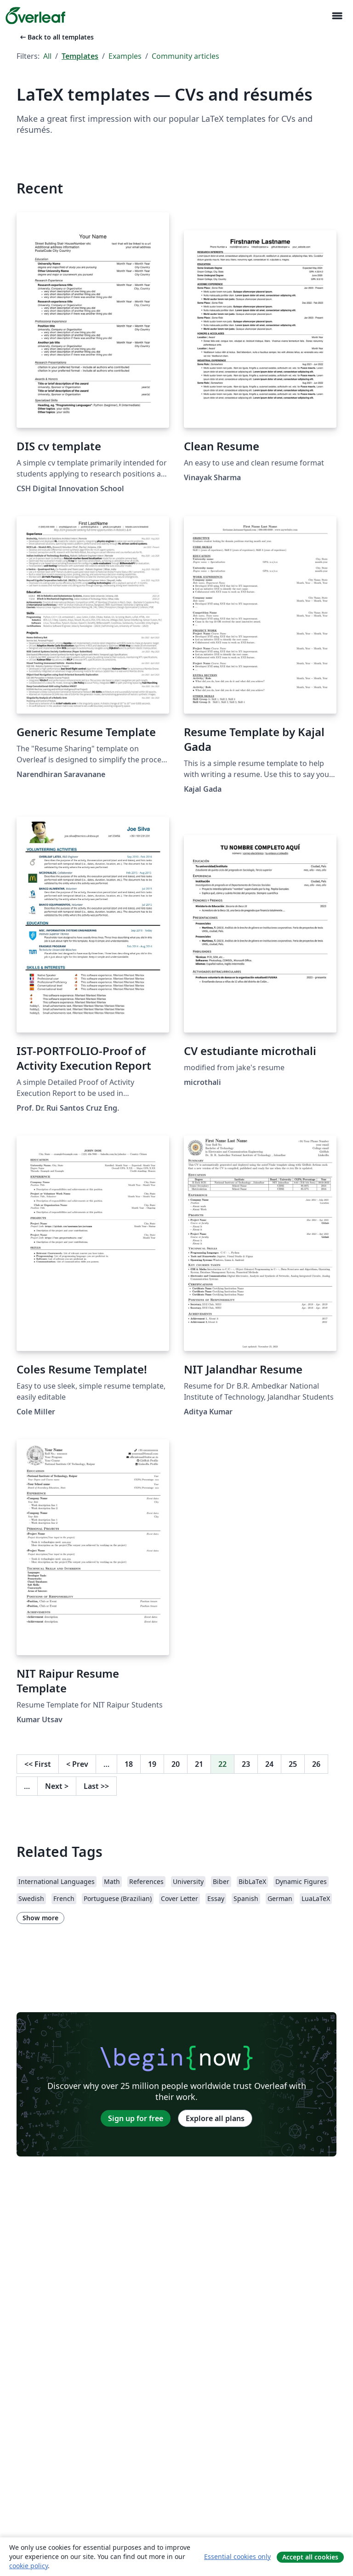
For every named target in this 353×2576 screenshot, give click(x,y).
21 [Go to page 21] (199, 1764)
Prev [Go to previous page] (77, 1764)
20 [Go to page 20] (175, 1764)
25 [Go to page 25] (293, 1764)
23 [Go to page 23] (246, 1764)
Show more (40, 1917)
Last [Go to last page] (96, 1786)
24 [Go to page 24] (269, 1764)
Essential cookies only (237, 2556)
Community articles (185, 56)
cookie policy (28, 2565)
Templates (80, 56)
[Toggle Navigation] (336, 15)
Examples (125, 56)
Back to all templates (56, 37)
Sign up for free (135, 2118)
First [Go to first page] (37, 1764)
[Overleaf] (35, 15)
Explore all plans (215, 2118)
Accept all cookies (310, 2557)
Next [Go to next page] (56, 1786)
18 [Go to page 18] (129, 1764)
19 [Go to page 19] (152, 1764)
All (47, 56)
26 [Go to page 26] (316, 1764)
